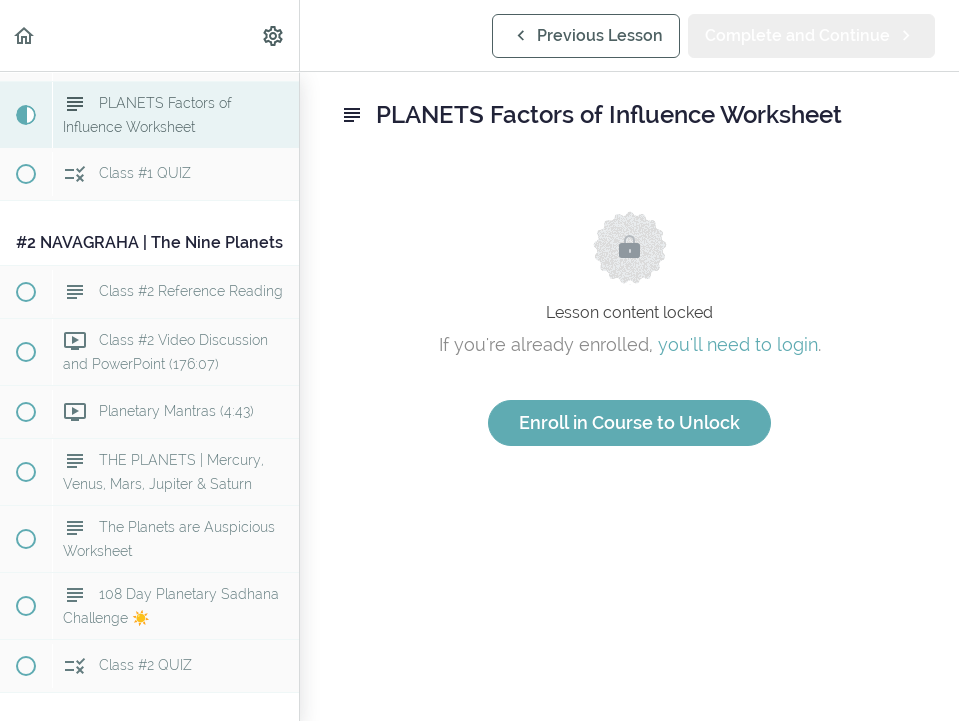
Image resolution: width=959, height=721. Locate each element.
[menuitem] (274, 35)
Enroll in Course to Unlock (629, 422)
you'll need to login (738, 344)
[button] (25, 35)
